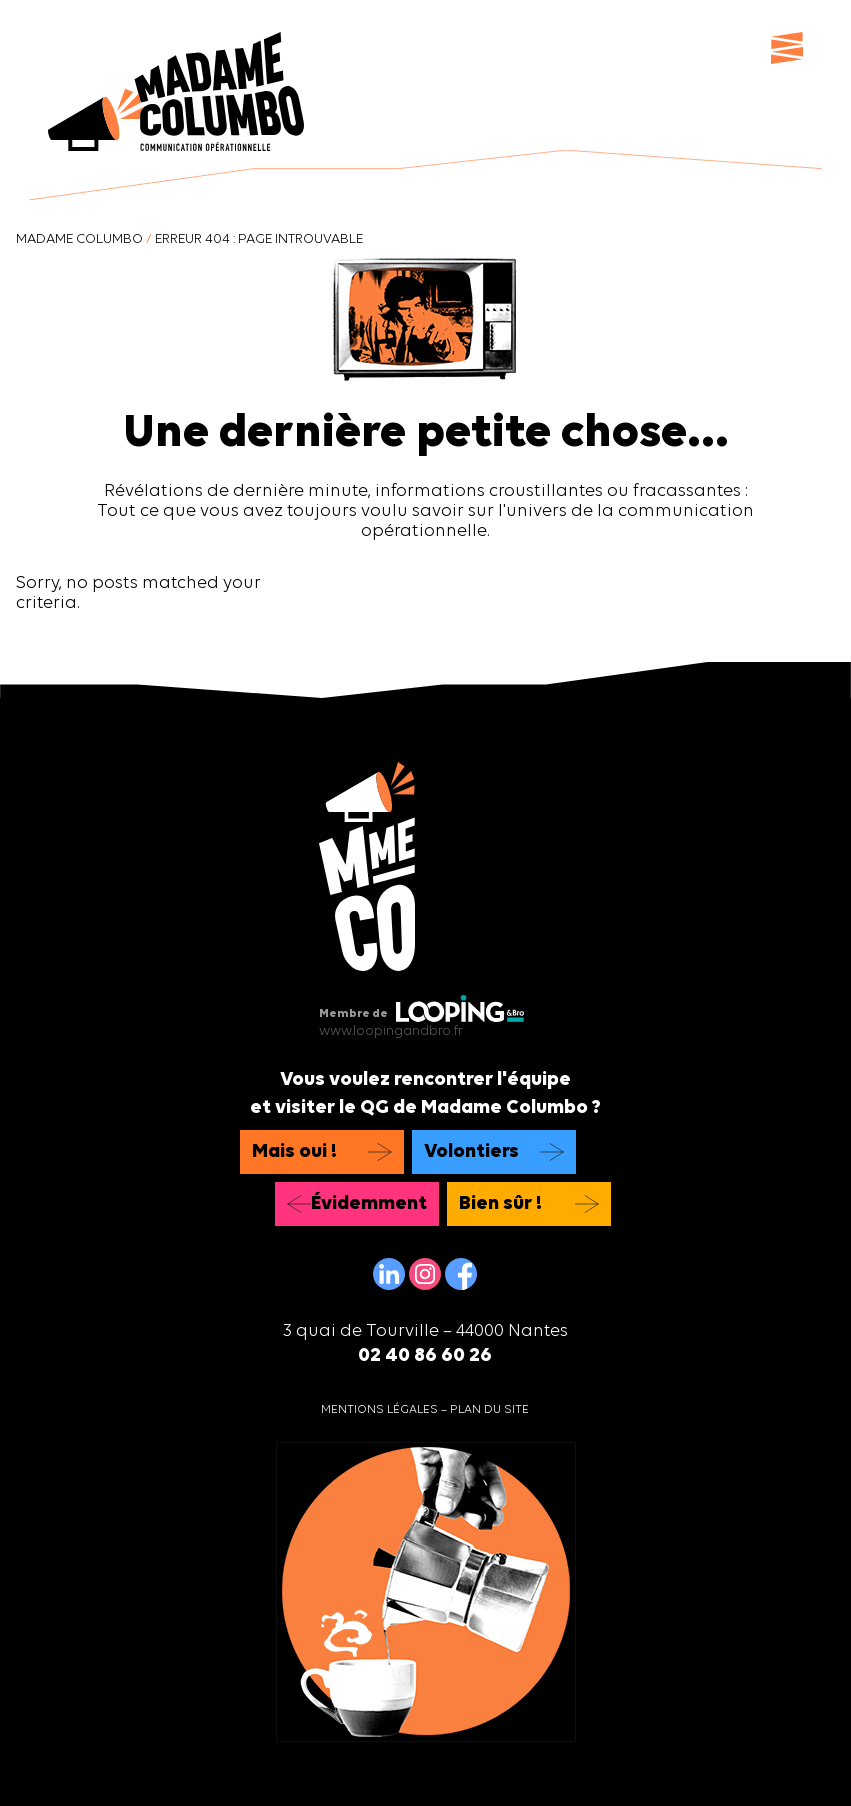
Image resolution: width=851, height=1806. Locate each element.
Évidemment (369, 1204)
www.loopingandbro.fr (391, 1031)
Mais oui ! (294, 1152)
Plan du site (489, 1410)
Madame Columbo (79, 239)
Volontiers (471, 1152)
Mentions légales (379, 1410)
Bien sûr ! (500, 1204)
